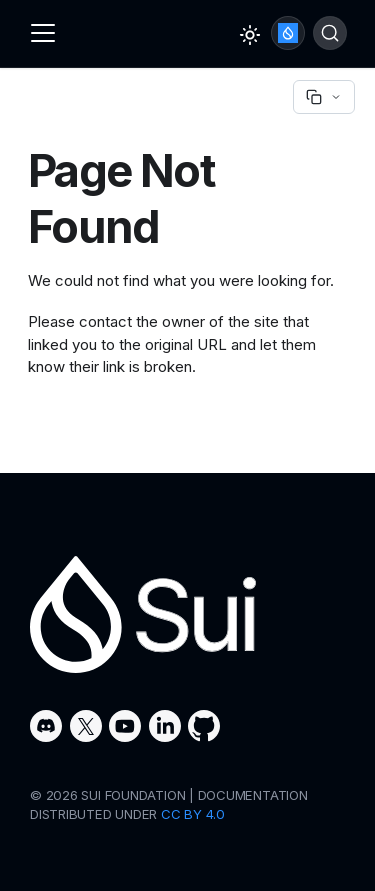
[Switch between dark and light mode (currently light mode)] (250, 35)
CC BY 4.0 (193, 814)
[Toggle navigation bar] (43, 33)
